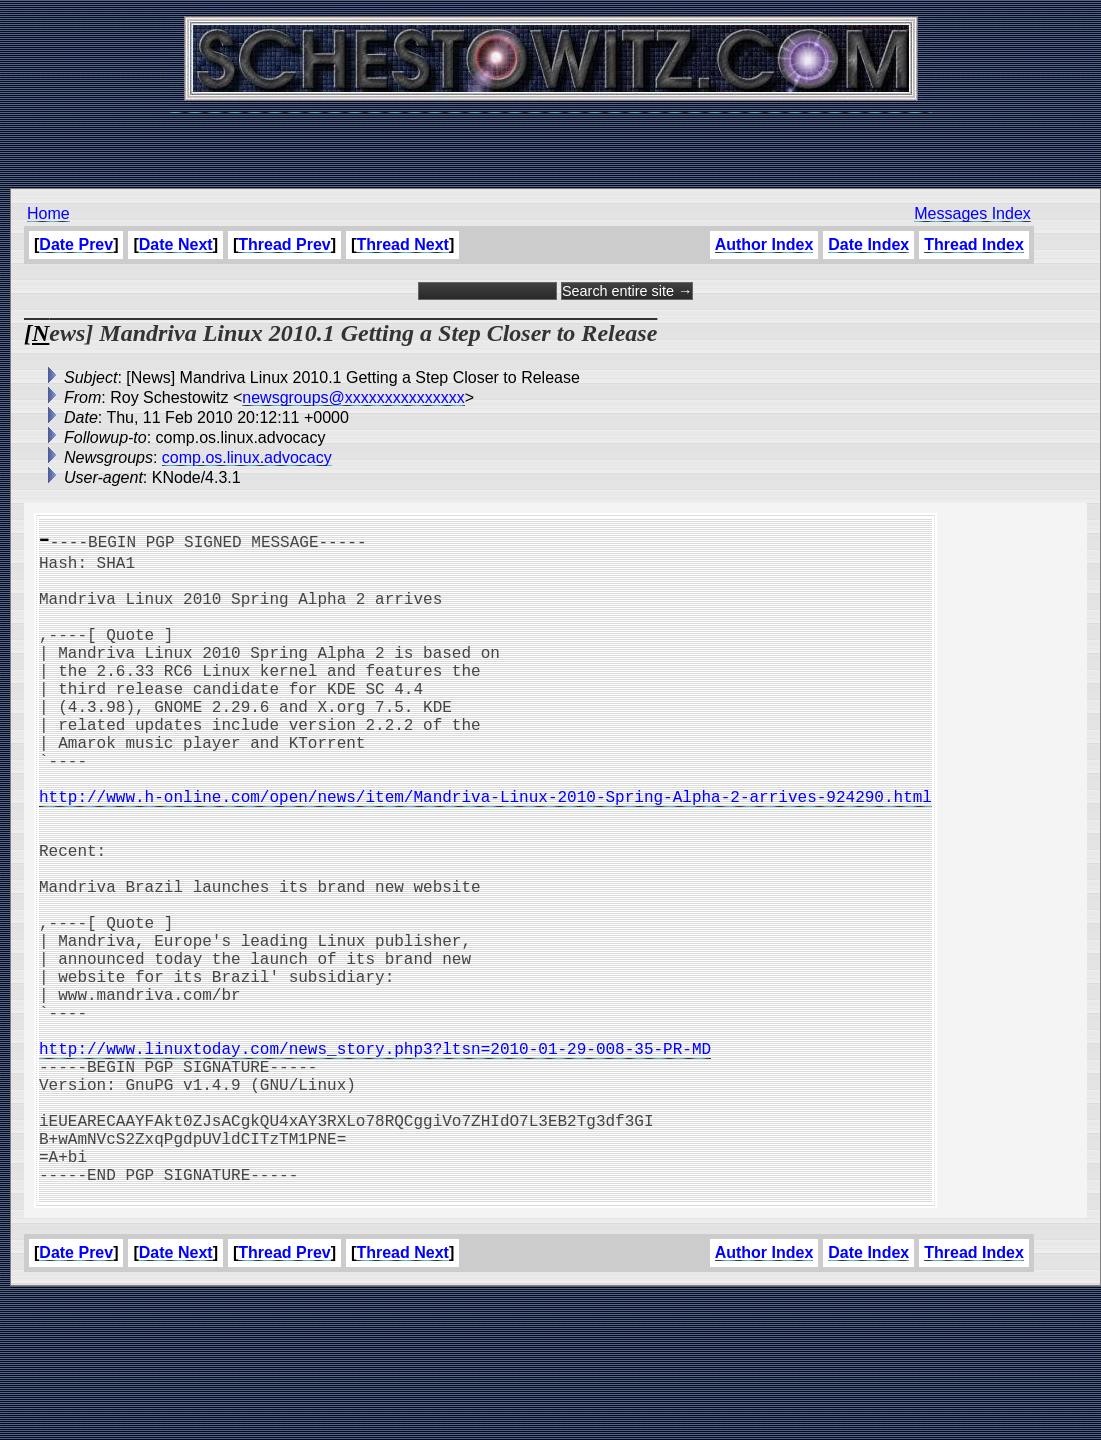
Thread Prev (284, 244)
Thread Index (974, 244)
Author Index (764, 244)
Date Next (176, 244)
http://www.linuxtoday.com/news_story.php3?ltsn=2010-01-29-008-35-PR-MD (375, 1160)
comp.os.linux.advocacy (247, 457)
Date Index (868, 244)
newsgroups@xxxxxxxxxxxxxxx (353, 397)
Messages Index (972, 213)
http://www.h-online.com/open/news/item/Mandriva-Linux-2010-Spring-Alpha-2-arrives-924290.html (485, 852)
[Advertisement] (551, 140)
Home (48, 213)
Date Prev (76, 244)
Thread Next (402, 244)
